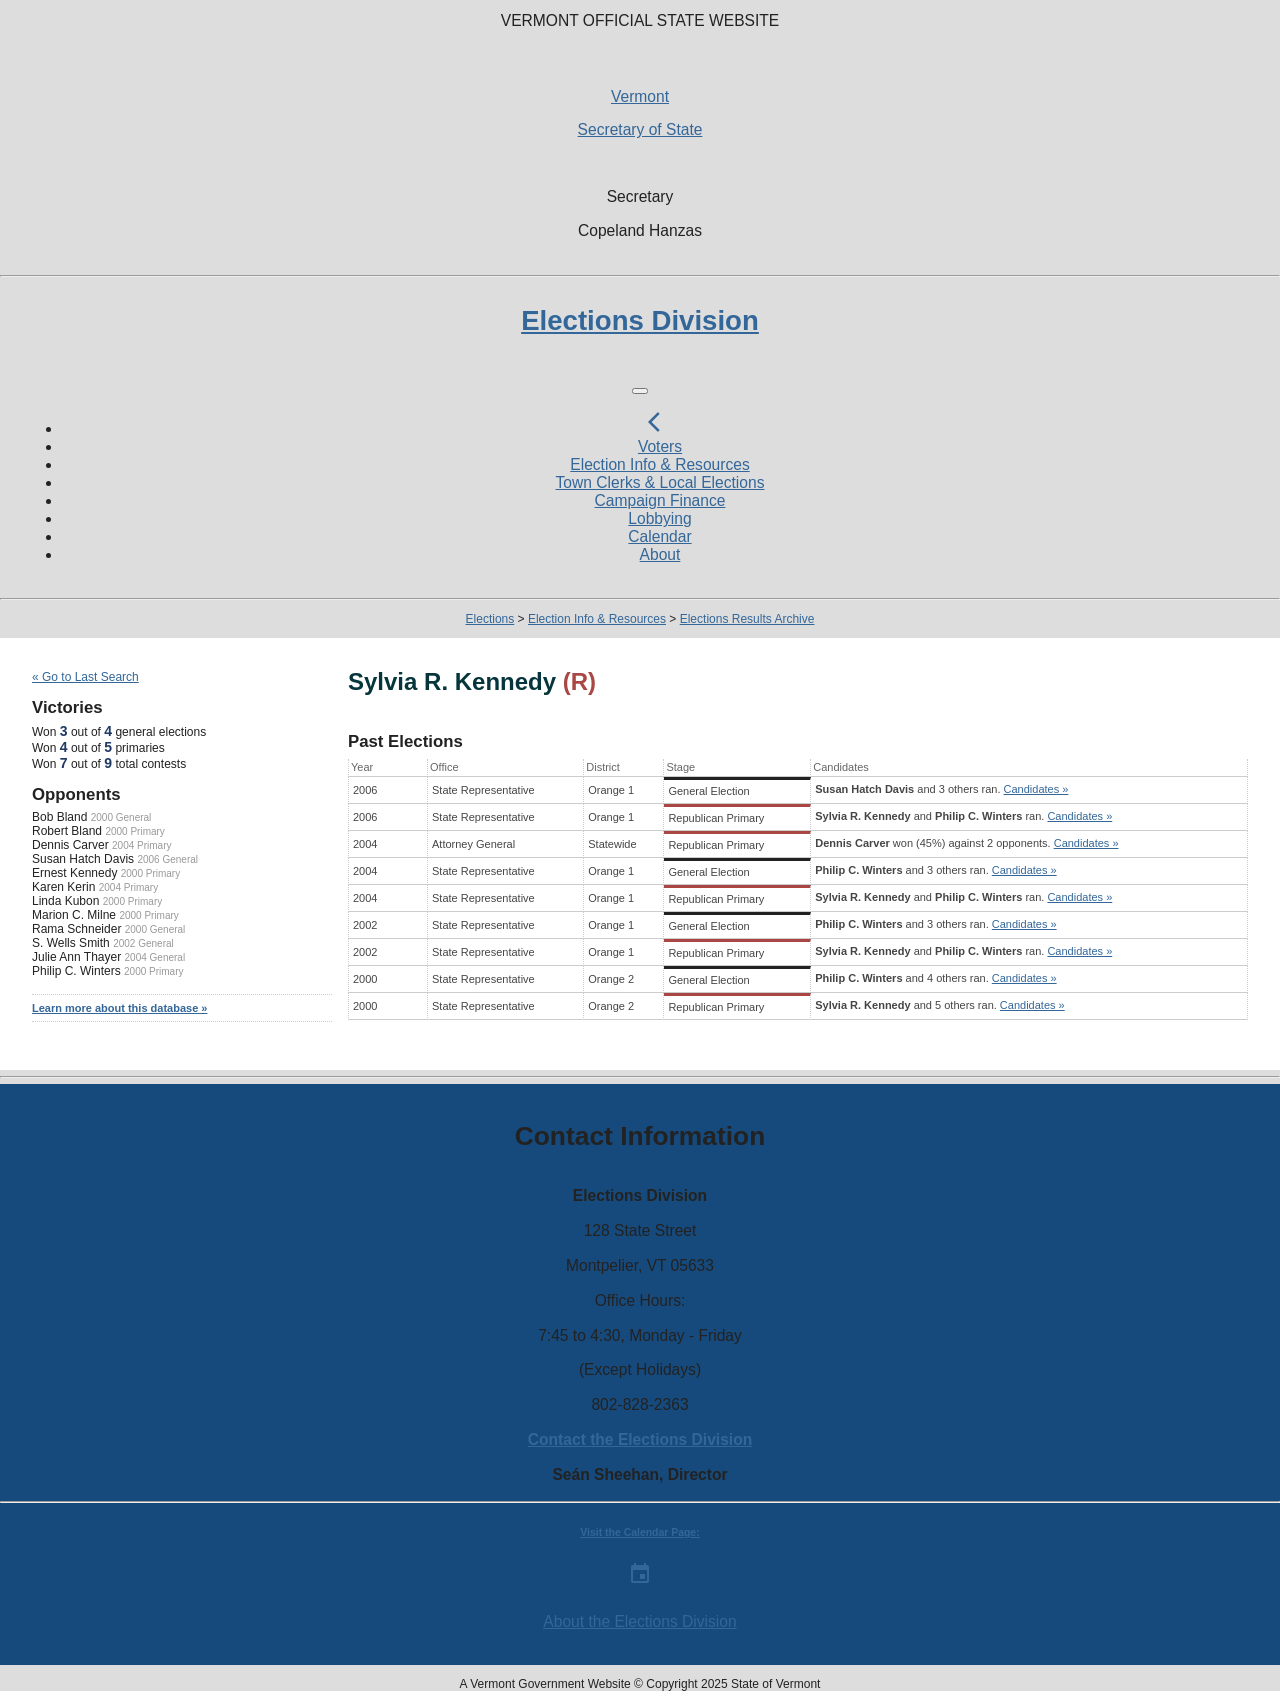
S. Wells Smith (71, 943)
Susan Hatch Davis (83, 859)
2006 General (167, 859)
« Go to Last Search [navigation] (85, 677)
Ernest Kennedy (74, 873)
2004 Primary (141, 845)
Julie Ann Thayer (76, 957)
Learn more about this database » (119, 1008)
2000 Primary (134, 831)
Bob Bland (59, 817)
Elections (490, 619)
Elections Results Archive (747, 619)
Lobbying (659, 518)
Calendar (659, 536)
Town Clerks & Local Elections (660, 482)
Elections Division (640, 320)
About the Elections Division (639, 1621)
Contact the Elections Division (640, 1439)
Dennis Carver (70, 845)
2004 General (155, 957)
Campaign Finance (660, 500)
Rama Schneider (76, 929)
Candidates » (1036, 789)
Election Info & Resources (659, 464)
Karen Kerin (63, 887)
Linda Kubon (65, 901)
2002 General (143, 943)
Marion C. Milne (74, 915)
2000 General (121, 817)
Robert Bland (67, 831)
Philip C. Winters (76, 971)
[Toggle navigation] (640, 391)
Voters (660, 446)
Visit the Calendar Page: (639, 1532)
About (660, 554)
